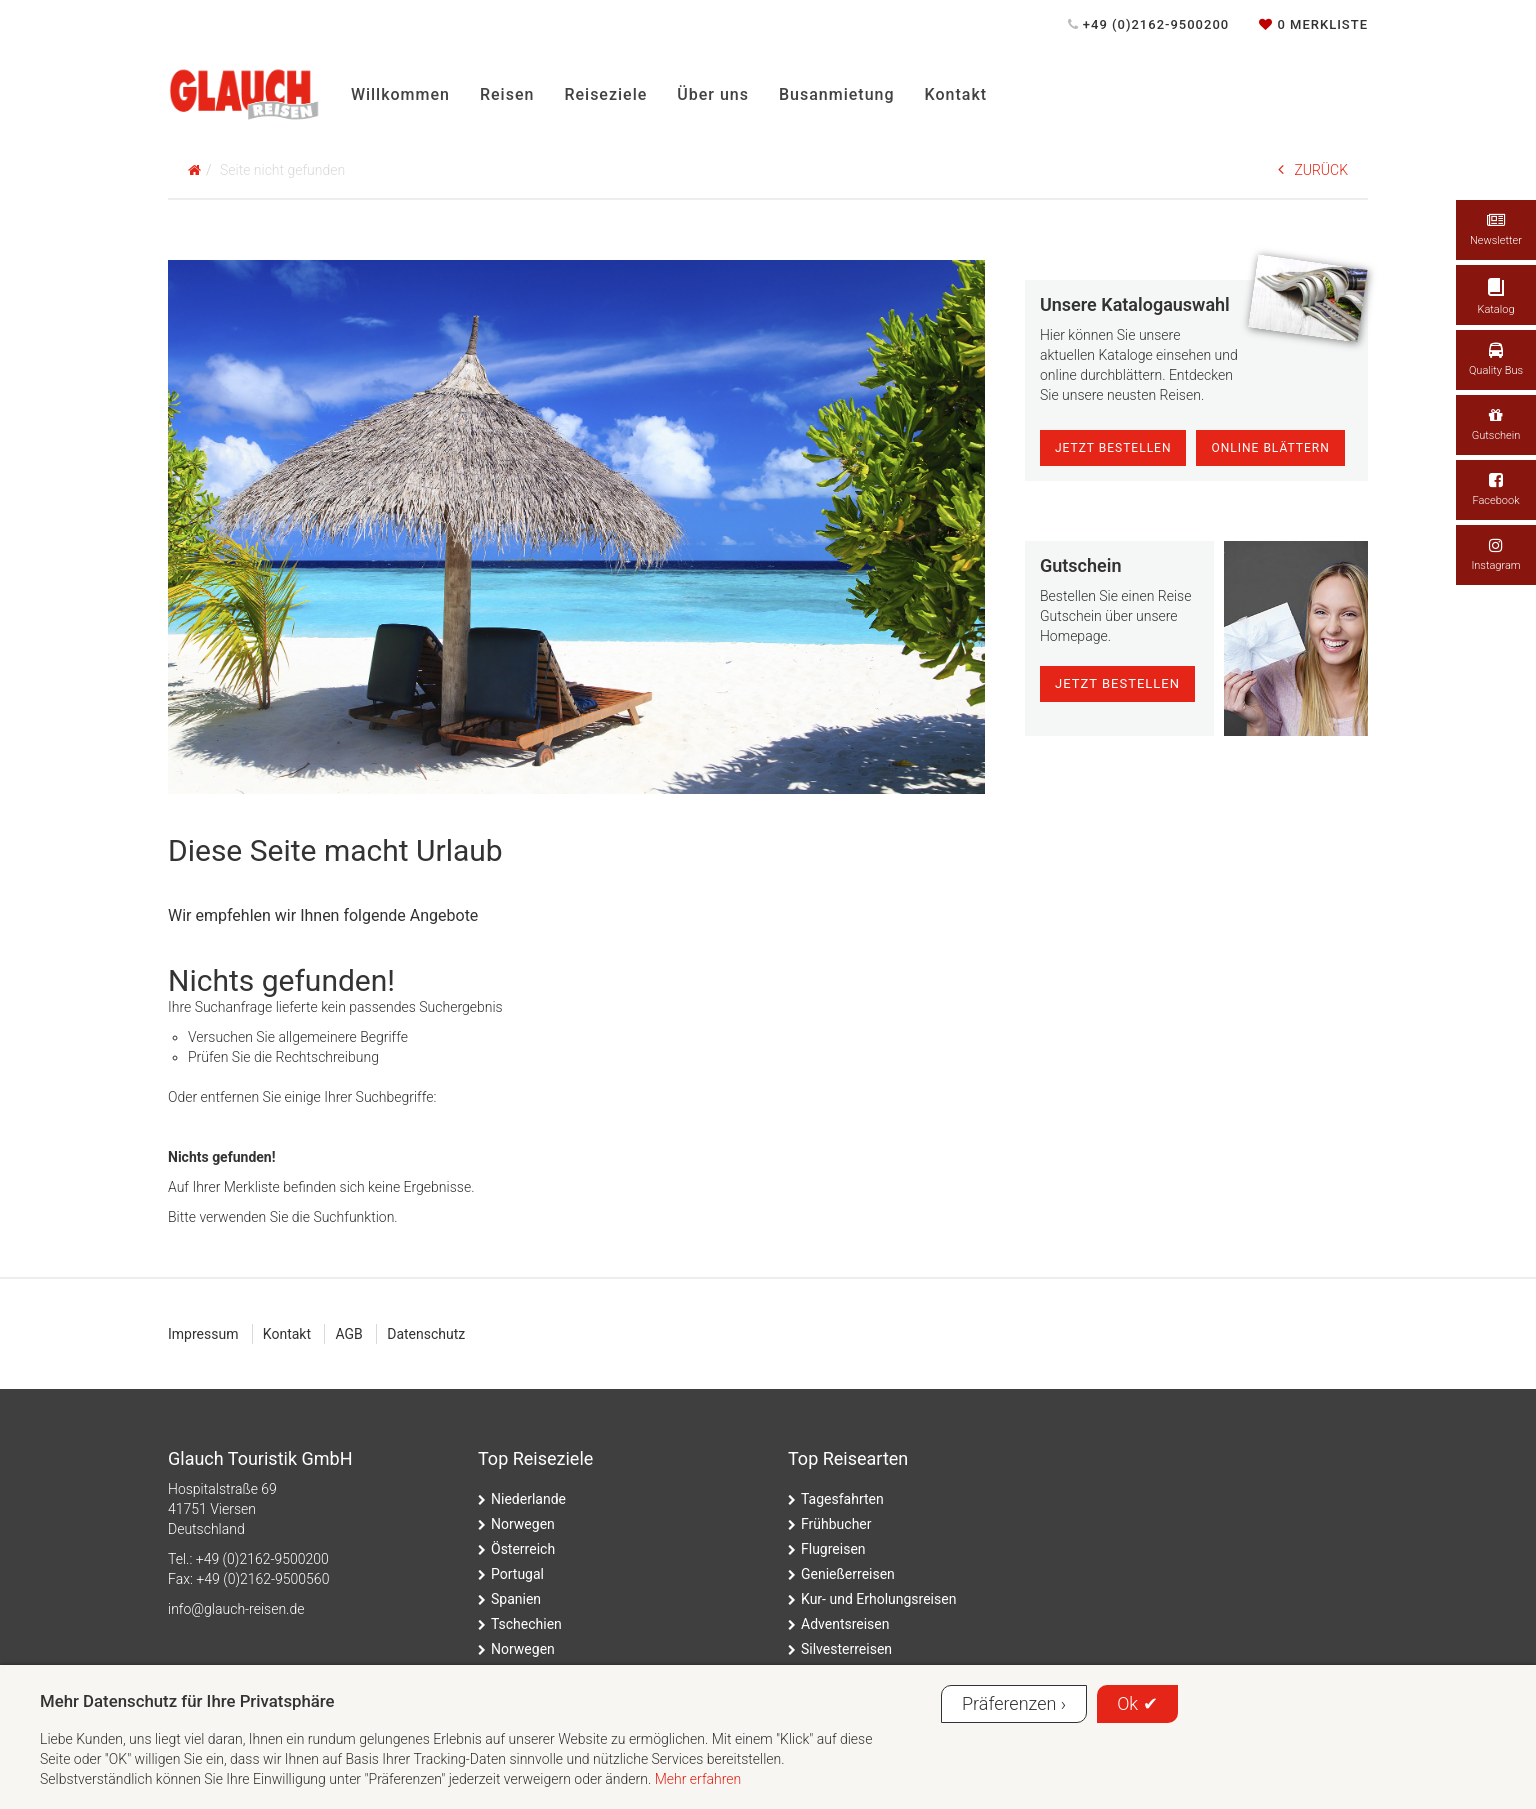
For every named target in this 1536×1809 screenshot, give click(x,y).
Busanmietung (837, 94)
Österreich (523, 1549)
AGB (348, 1334)
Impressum (203, 1334)
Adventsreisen (845, 1624)
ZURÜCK (1313, 169)
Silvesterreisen (846, 1649)
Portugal (517, 1574)
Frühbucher (836, 1524)
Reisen (507, 94)
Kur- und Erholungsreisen (878, 1599)
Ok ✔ (1137, 1703)
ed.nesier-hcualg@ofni (236, 1609)
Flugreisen (833, 1549)
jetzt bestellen (1117, 683)
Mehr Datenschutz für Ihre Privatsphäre (187, 1701)
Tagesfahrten (842, 1499)
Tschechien (526, 1624)
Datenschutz (426, 1334)
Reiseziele (605, 94)
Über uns (713, 94)
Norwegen (523, 1524)
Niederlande (528, 1499)
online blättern (1270, 448)
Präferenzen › (1014, 1703)
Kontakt (956, 94)
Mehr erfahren (698, 1779)
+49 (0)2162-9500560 (262, 1579)
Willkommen (400, 94)
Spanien (516, 1599)
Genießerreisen (848, 1574)
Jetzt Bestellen (1113, 448)
